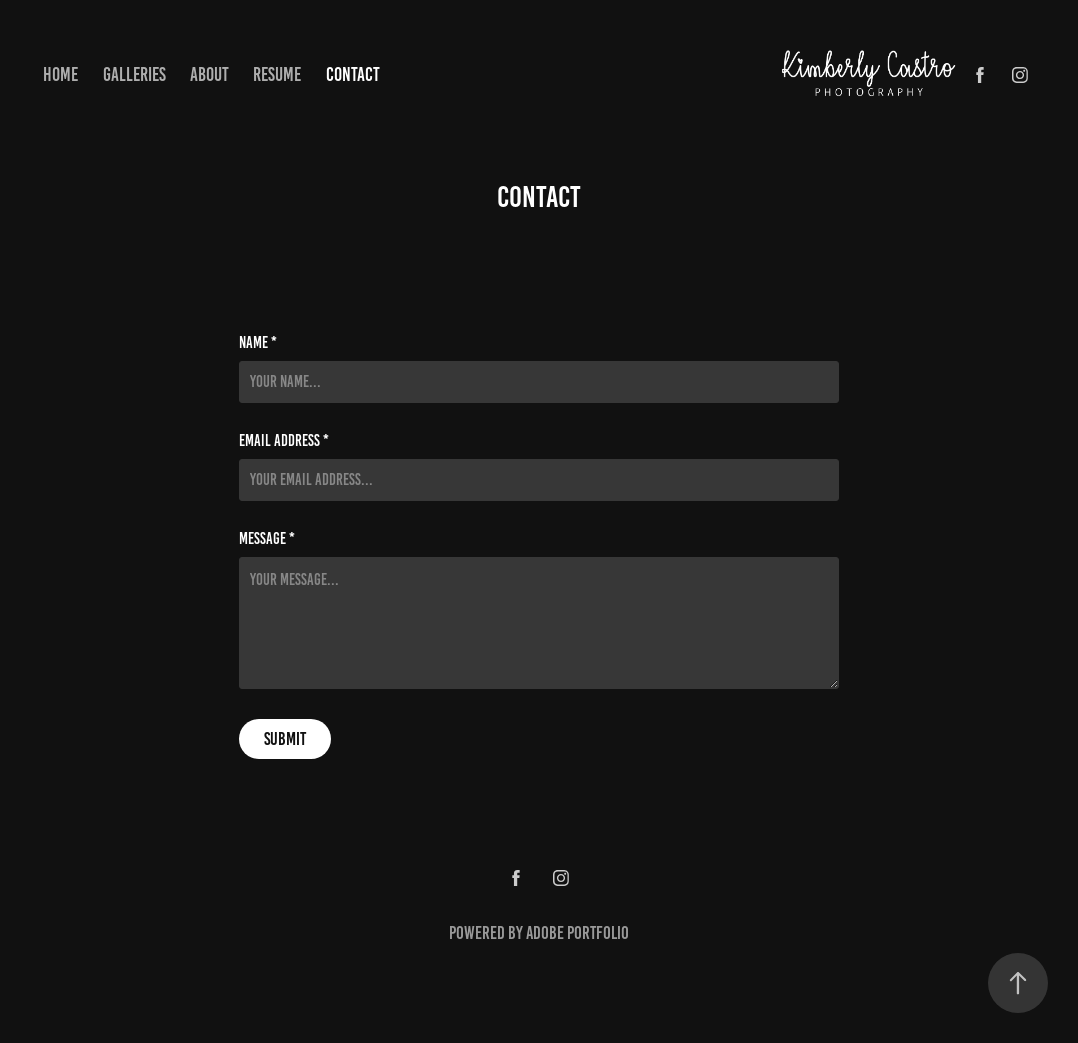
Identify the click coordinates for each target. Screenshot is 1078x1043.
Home (60, 74)
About (209, 74)
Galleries (134, 74)
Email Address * (284, 441)
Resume (277, 74)
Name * (258, 343)
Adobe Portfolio (577, 933)
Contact (353, 74)
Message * (267, 539)
